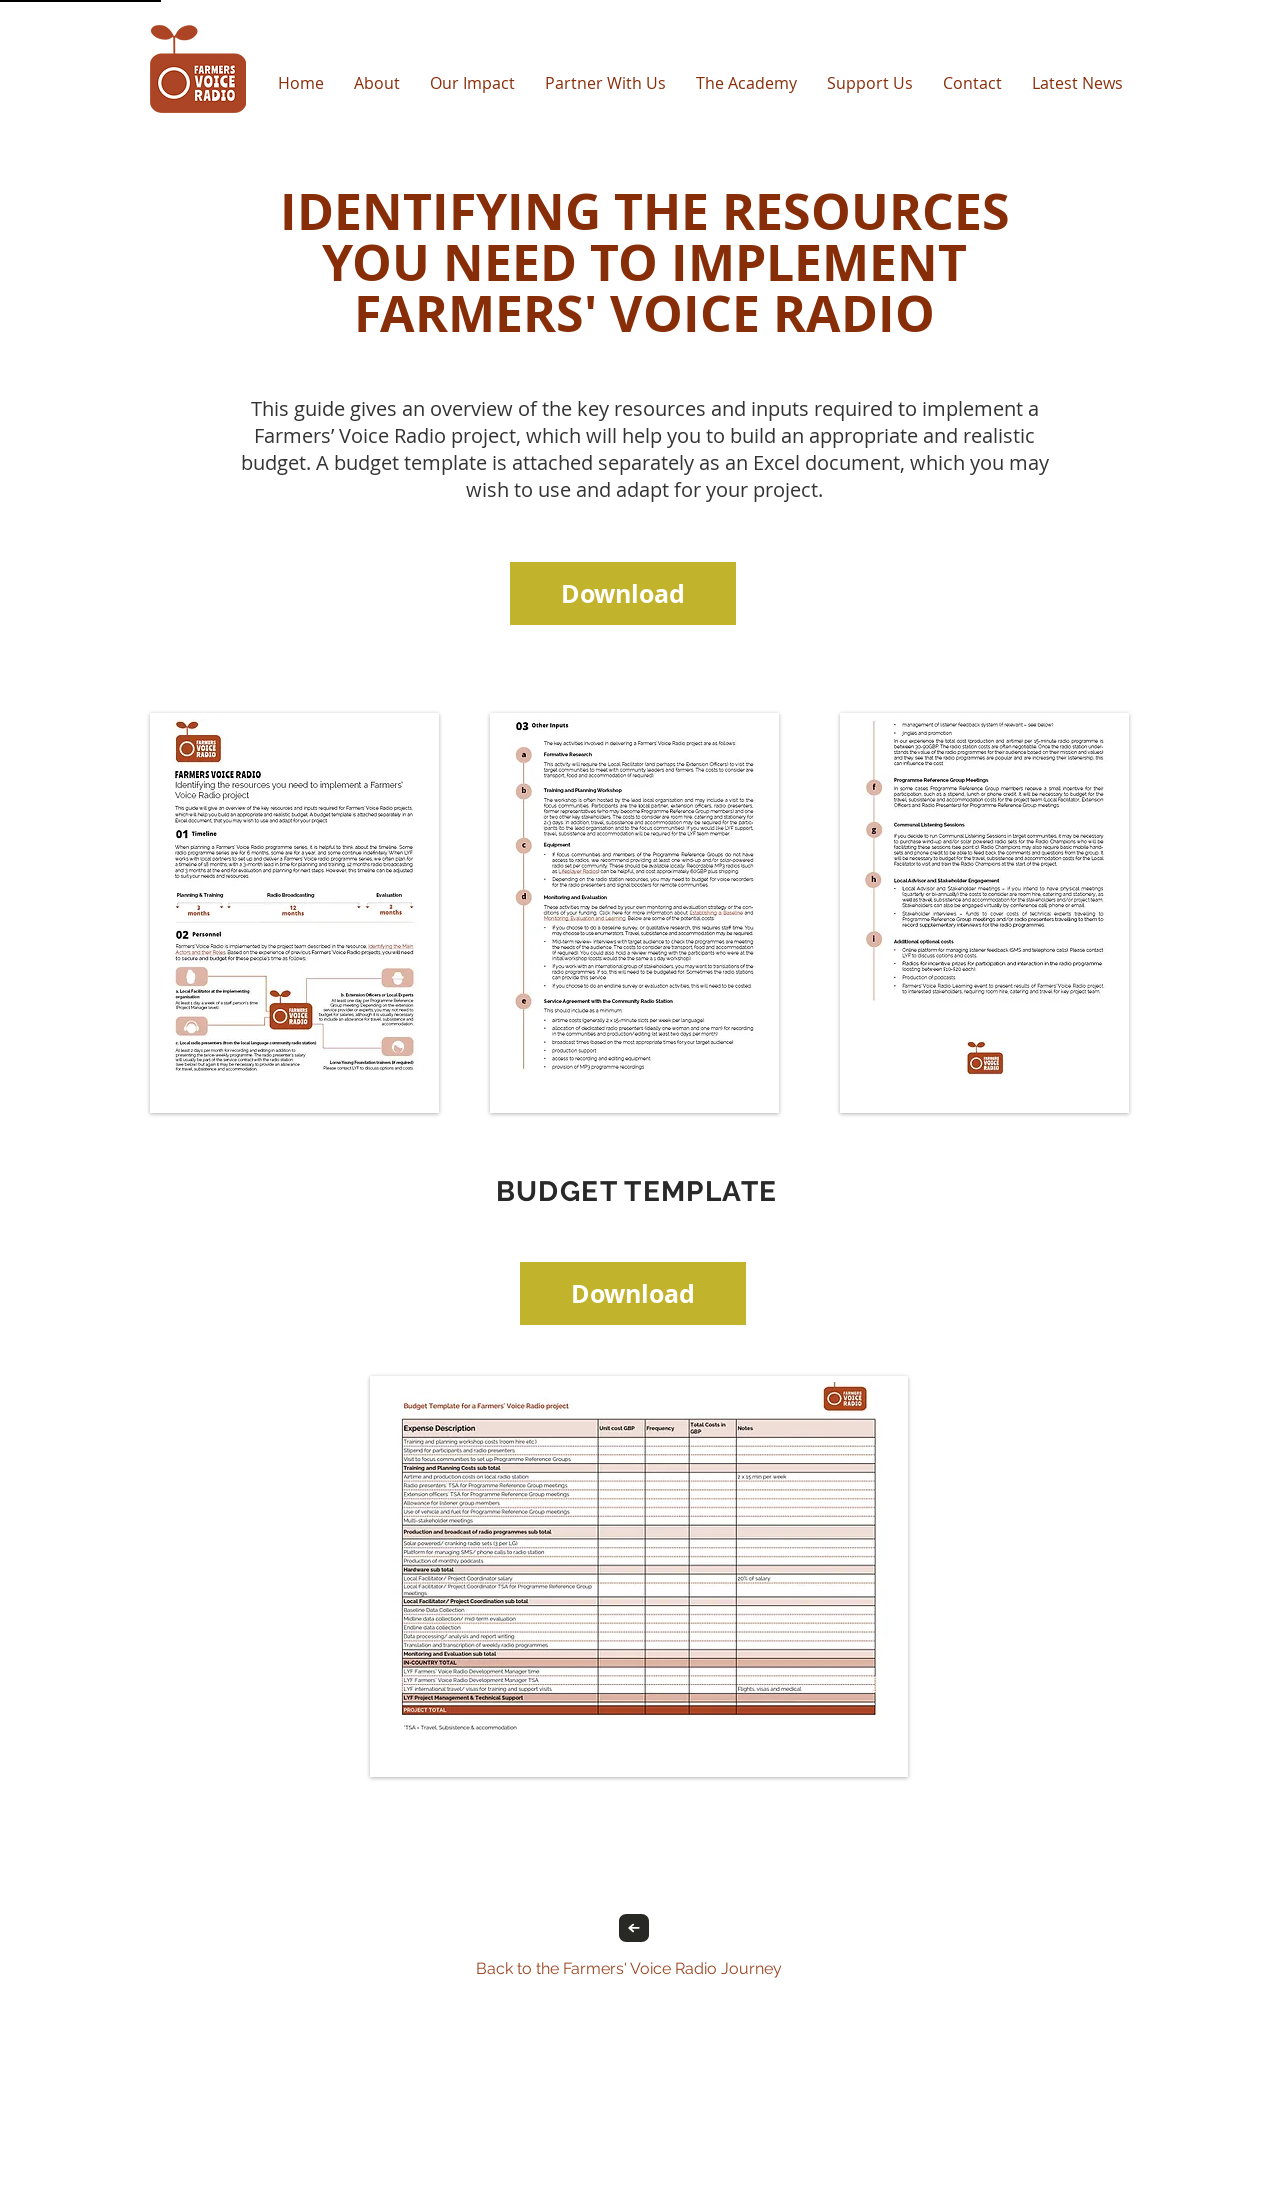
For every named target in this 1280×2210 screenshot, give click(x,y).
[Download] (623, 593)
